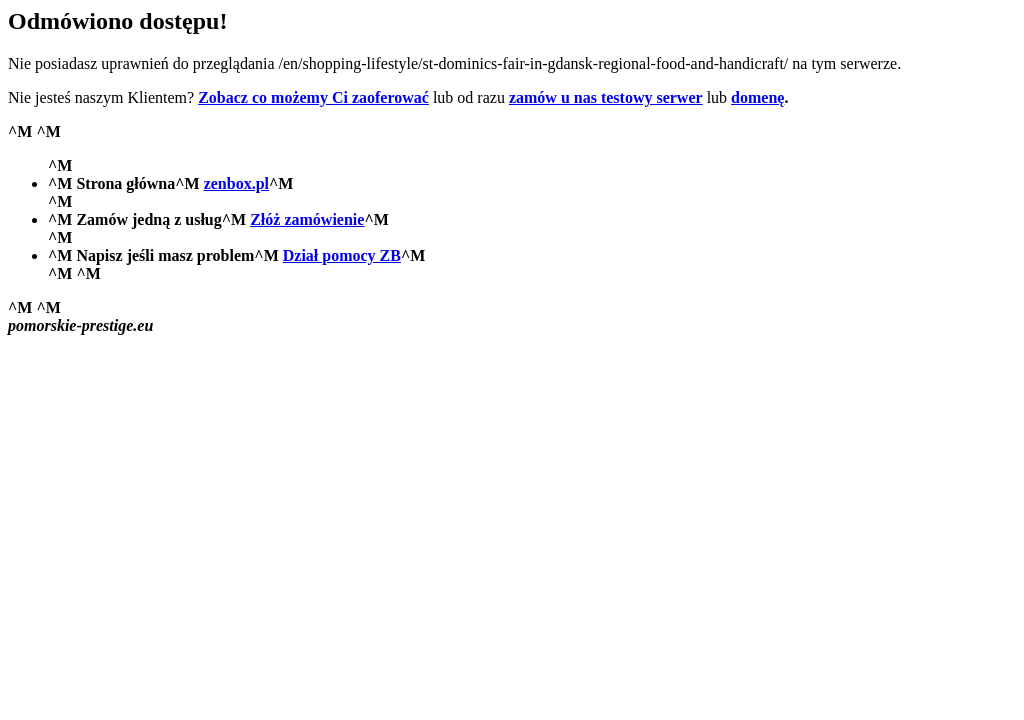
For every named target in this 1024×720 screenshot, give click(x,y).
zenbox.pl (236, 183)
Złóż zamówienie (307, 219)
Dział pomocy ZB (342, 255)
